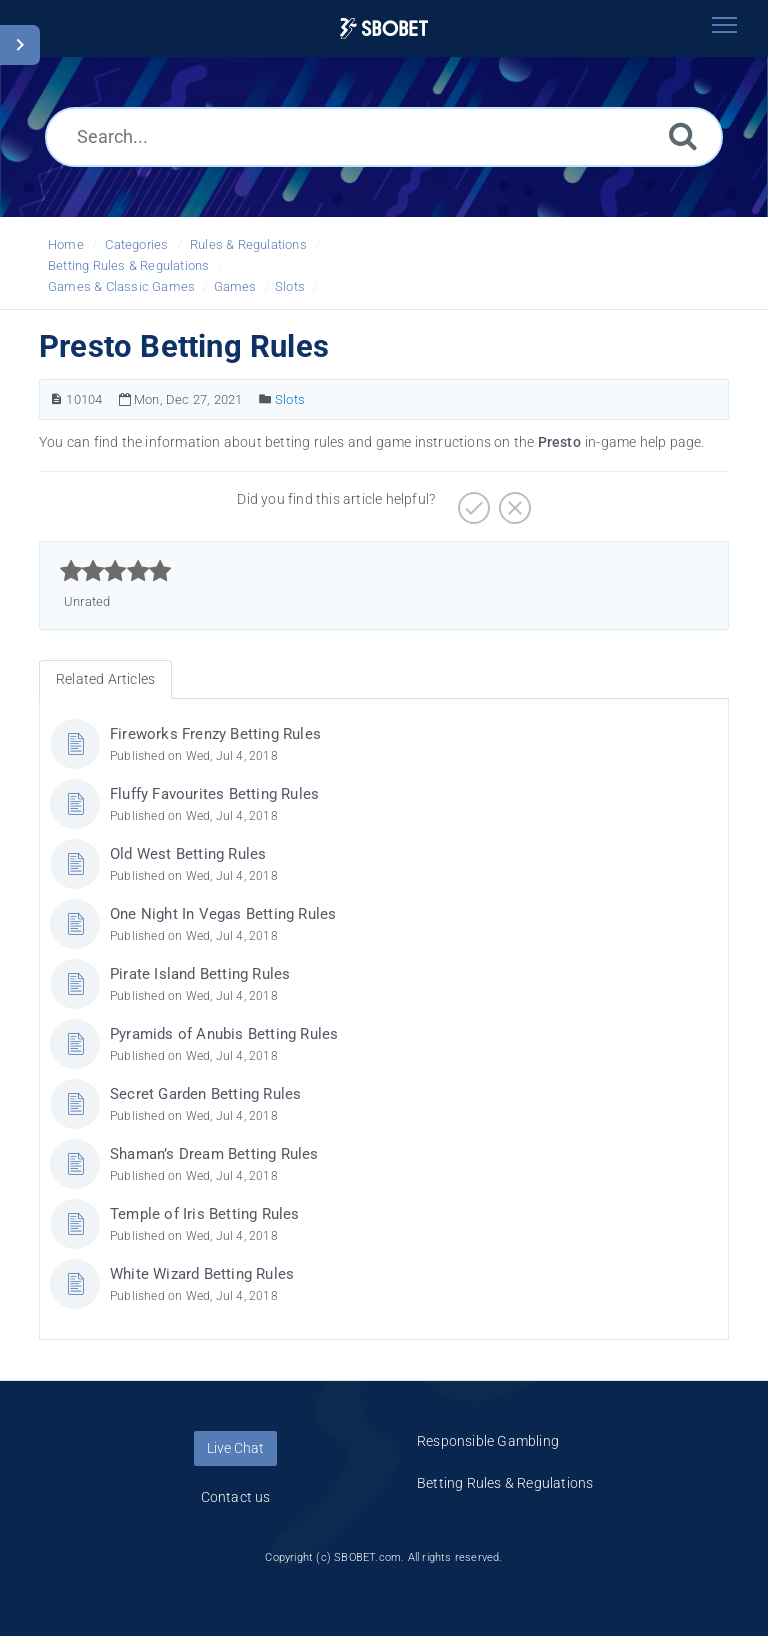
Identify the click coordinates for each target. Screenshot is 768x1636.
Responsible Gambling (488, 1441)
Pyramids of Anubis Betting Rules (224, 1034)
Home (66, 244)
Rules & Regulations (248, 244)
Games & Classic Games (121, 286)
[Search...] (384, 137)
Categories (136, 244)
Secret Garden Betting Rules (205, 1094)
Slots (290, 286)
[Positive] (471, 501)
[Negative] (512, 501)
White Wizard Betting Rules (202, 1274)
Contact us (236, 1497)
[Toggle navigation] (724, 25)
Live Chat (235, 1448)
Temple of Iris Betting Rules (205, 1214)
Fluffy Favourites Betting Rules (214, 794)
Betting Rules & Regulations (128, 265)
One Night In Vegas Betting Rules (223, 914)
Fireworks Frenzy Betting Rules (215, 734)
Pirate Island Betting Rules (200, 974)
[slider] (115, 571)
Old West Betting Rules (188, 854)
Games (235, 286)
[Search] (683, 135)
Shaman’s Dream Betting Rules (214, 1154)
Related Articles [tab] (105, 679)
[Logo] (384, 28)
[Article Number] (56, 399)
